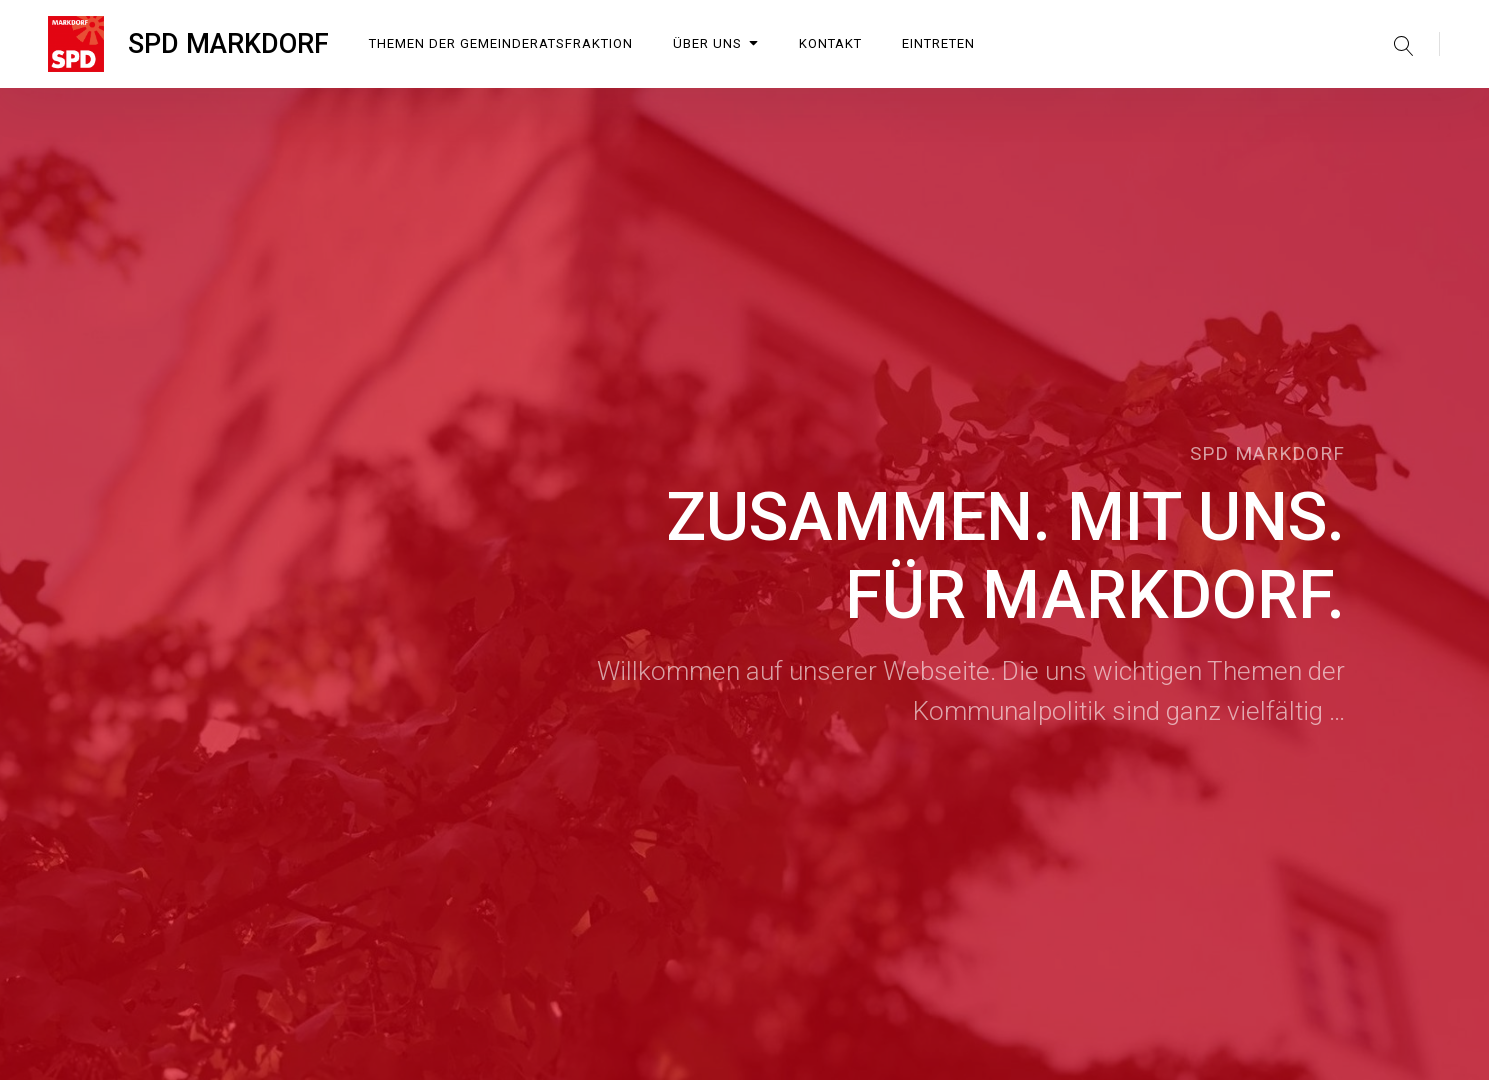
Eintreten (938, 43)
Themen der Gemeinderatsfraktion (501, 43)
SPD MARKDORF (228, 44)
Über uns (716, 43)
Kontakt (830, 43)
